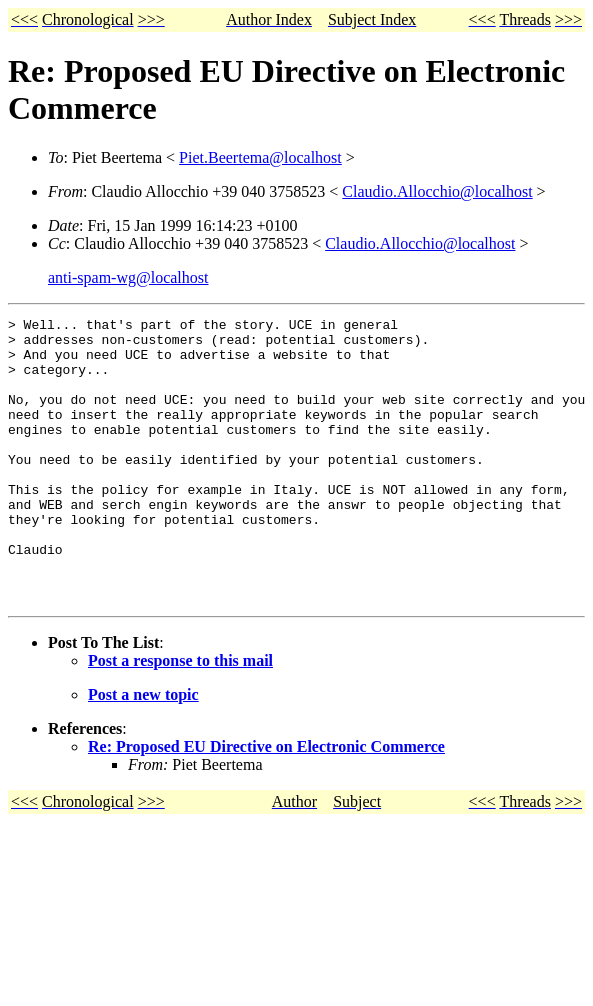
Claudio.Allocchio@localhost (437, 191)
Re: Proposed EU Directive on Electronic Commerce (266, 803)
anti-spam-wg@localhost (128, 277)
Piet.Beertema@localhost (260, 157)
